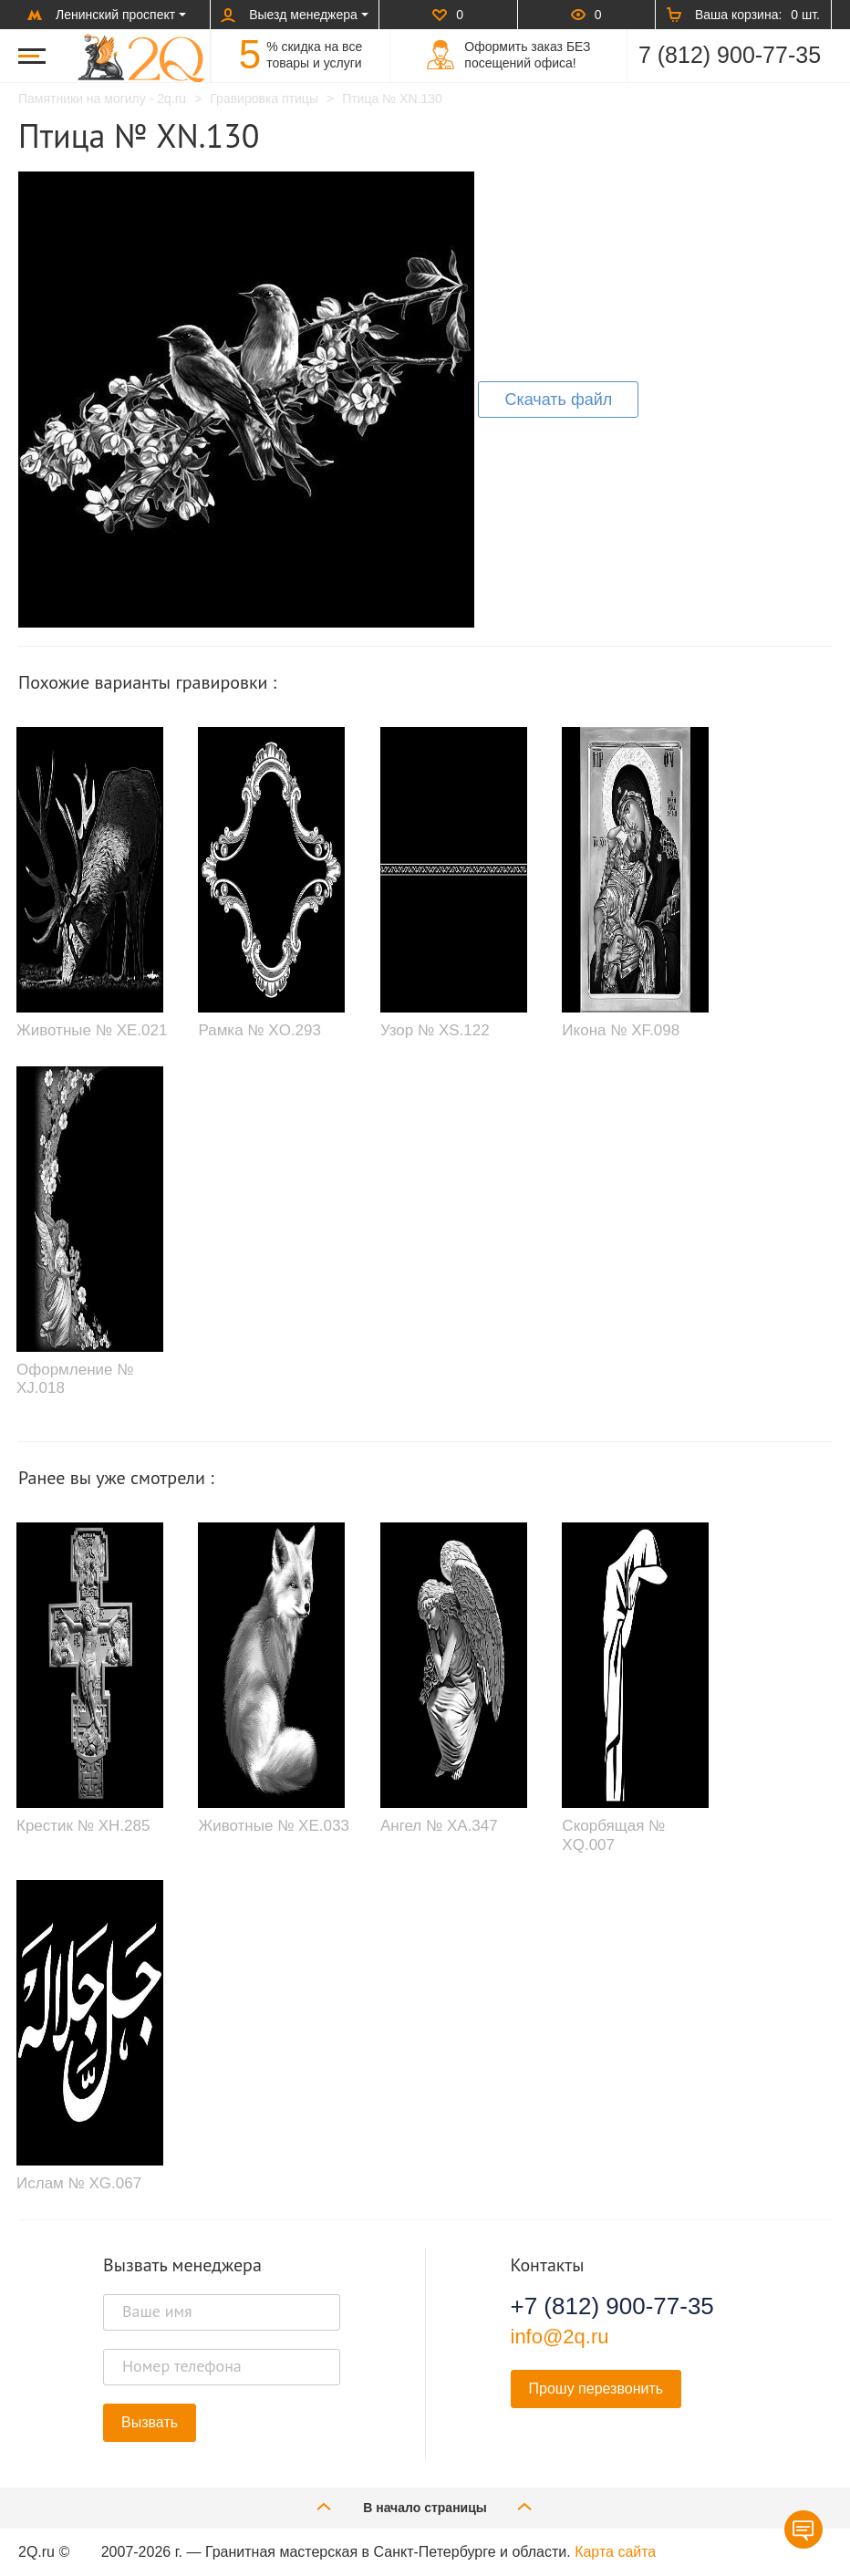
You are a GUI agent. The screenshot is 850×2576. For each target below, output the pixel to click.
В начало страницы (425, 2506)
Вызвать (149, 2422)
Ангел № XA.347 (439, 1825)
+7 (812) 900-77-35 (612, 2306)
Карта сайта (615, 2552)
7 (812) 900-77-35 (729, 55)
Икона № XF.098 (620, 1030)
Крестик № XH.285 (83, 1825)
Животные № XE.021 (91, 1030)
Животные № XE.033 (273, 1825)
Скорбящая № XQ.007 (613, 1835)
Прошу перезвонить (596, 2388)
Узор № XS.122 (435, 1030)
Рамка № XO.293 (259, 1030)
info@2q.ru (560, 2336)
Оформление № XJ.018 (74, 1379)
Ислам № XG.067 (78, 2183)
